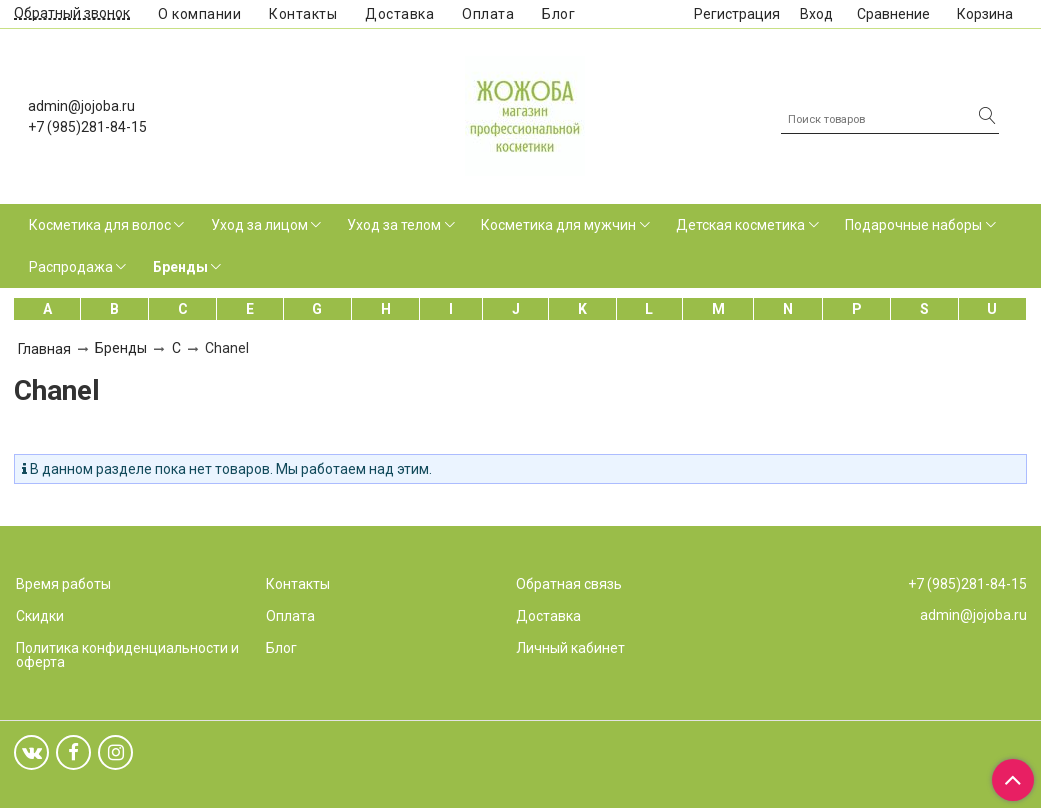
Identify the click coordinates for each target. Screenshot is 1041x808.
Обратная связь (569, 584)
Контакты (303, 14)
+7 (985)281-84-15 (87, 127)
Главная (44, 349)
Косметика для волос (100, 225)
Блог (558, 14)
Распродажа (71, 267)
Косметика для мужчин (558, 225)
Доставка (399, 14)
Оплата (488, 14)
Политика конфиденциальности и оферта (127, 655)
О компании (199, 14)
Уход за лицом (259, 225)
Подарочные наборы (913, 225)
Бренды (180, 267)
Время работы (63, 584)
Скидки (40, 616)
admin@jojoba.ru (81, 106)
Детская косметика (740, 225)
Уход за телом (394, 225)
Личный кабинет (570, 648)
